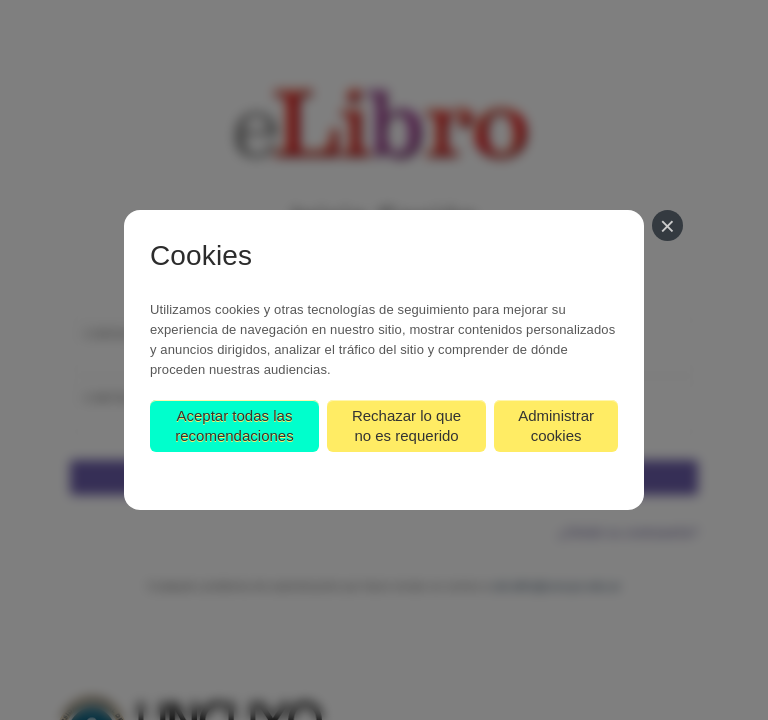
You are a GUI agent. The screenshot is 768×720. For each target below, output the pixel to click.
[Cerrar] (667, 225)
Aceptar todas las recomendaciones (234, 425)
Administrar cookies (556, 425)
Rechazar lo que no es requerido (406, 425)
